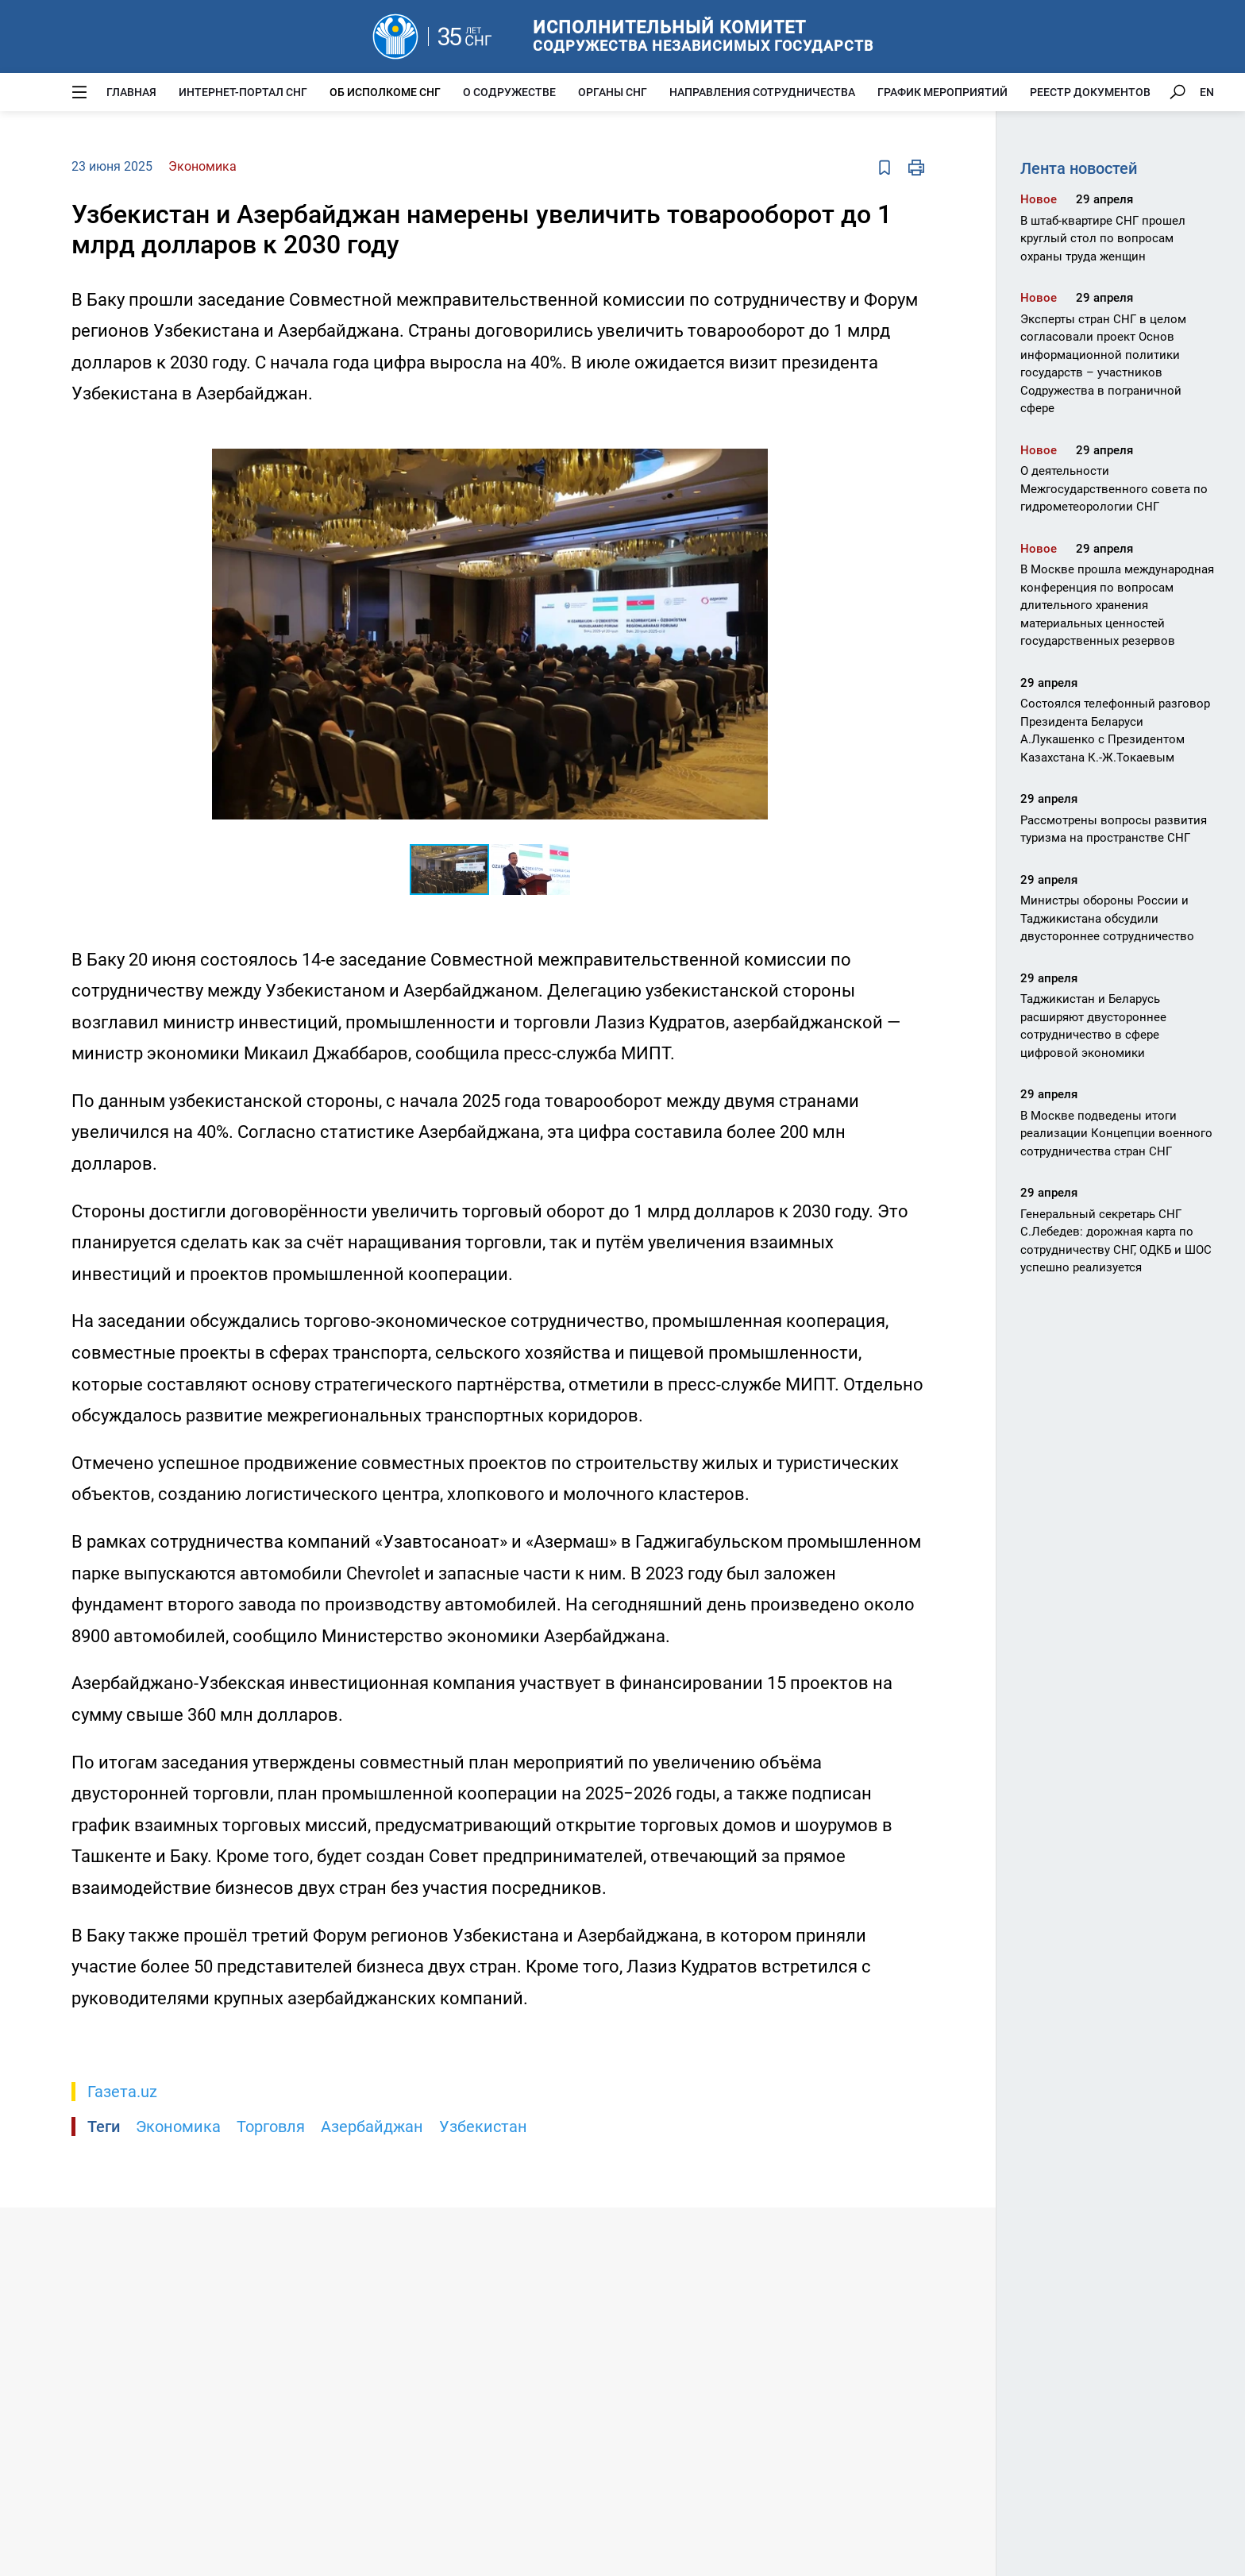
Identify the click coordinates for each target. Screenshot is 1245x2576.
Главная (131, 92)
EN (1207, 92)
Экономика (178, 2126)
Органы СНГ (612, 92)
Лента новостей (1078, 168)
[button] (753, 440)
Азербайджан (372, 2126)
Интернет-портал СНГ (243, 92)
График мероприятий (942, 92)
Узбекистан (483, 2126)
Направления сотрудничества (762, 92)
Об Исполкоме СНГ (385, 92)
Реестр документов (1090, 92)
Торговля (271, 2126)
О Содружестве (509, 92)
